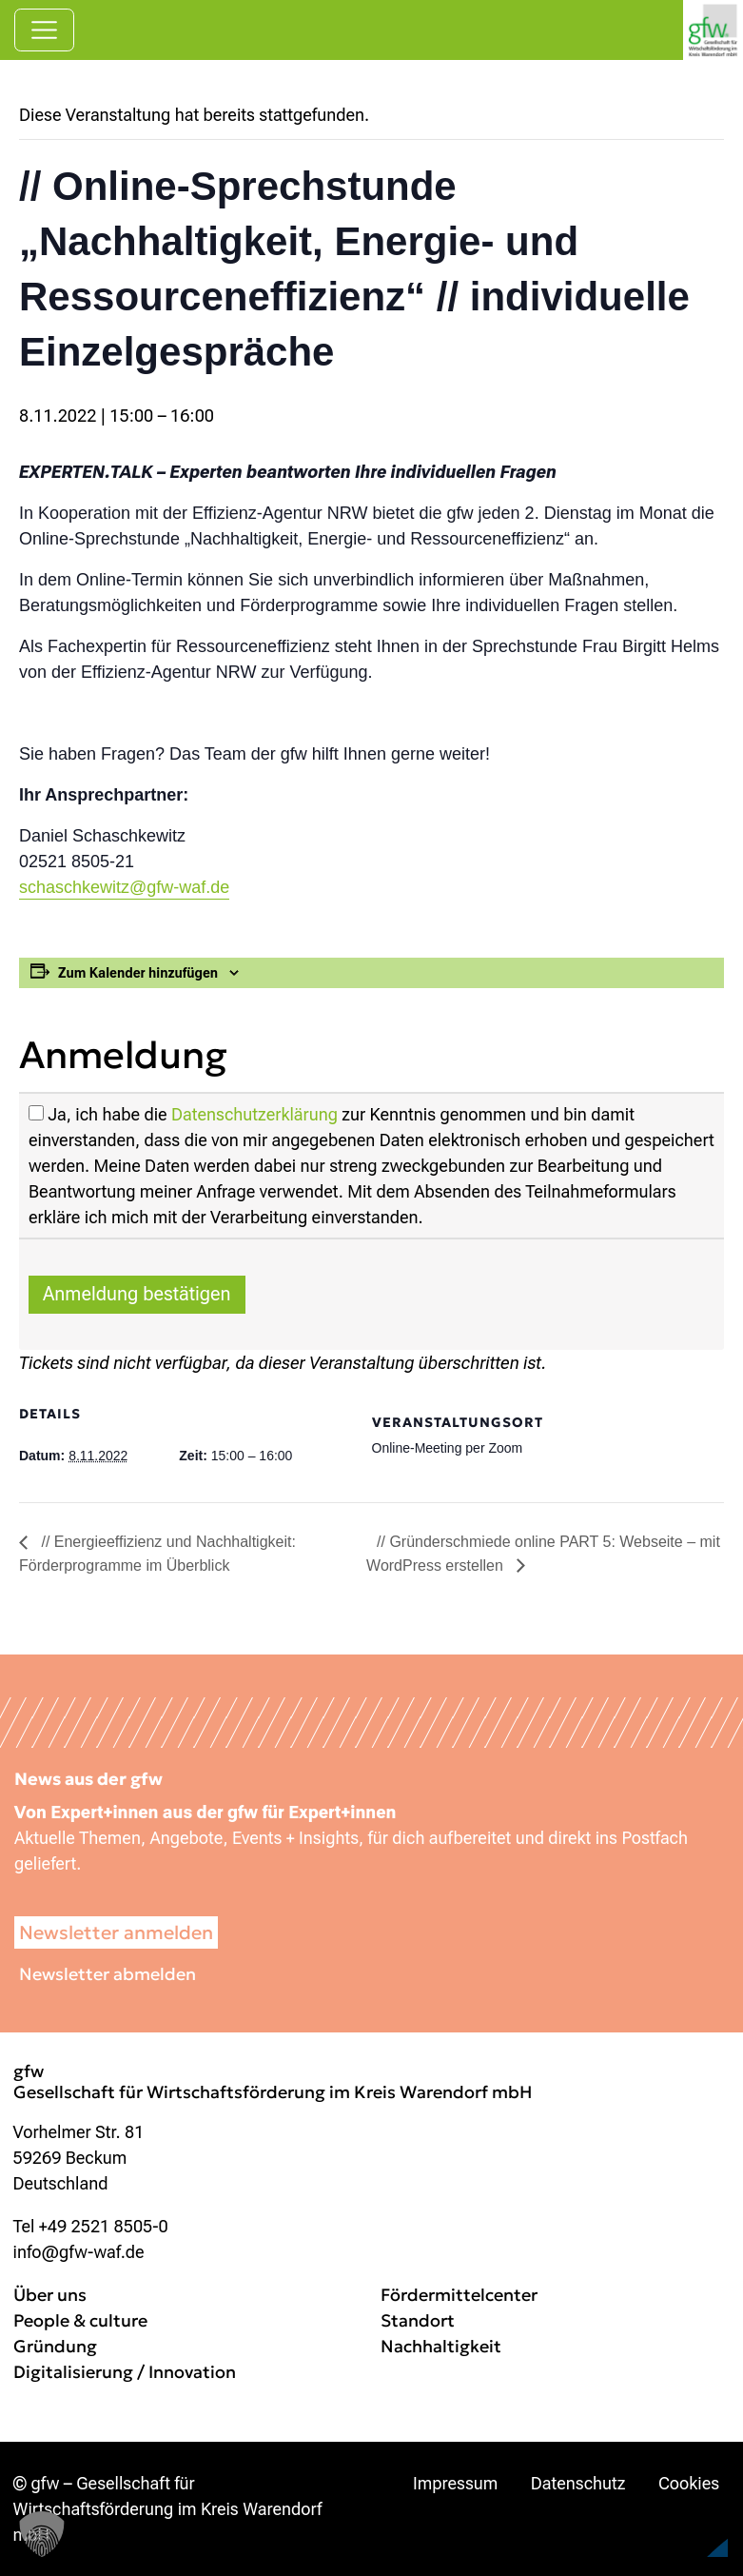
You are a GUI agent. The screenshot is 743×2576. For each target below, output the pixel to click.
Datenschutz (578, 2483)
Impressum (455, 2483)
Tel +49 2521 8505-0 (90, 2226)
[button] (682, 2522)
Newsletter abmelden (107, 1974)
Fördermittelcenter (459, 2295)
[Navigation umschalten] (44, 30)
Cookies (688, 2483)
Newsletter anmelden (116, 1932)
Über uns (50, 2295)
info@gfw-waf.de (79, 2252)
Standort (418, 2320)
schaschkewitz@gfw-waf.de (124, 887)
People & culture (80, 2320)
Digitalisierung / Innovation (124, 2372)
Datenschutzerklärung (254, 1114)
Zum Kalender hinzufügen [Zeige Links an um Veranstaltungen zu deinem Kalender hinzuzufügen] (138, 973)
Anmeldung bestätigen (137, 1294)
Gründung (55, 2346)
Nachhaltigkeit (441, 2346)
